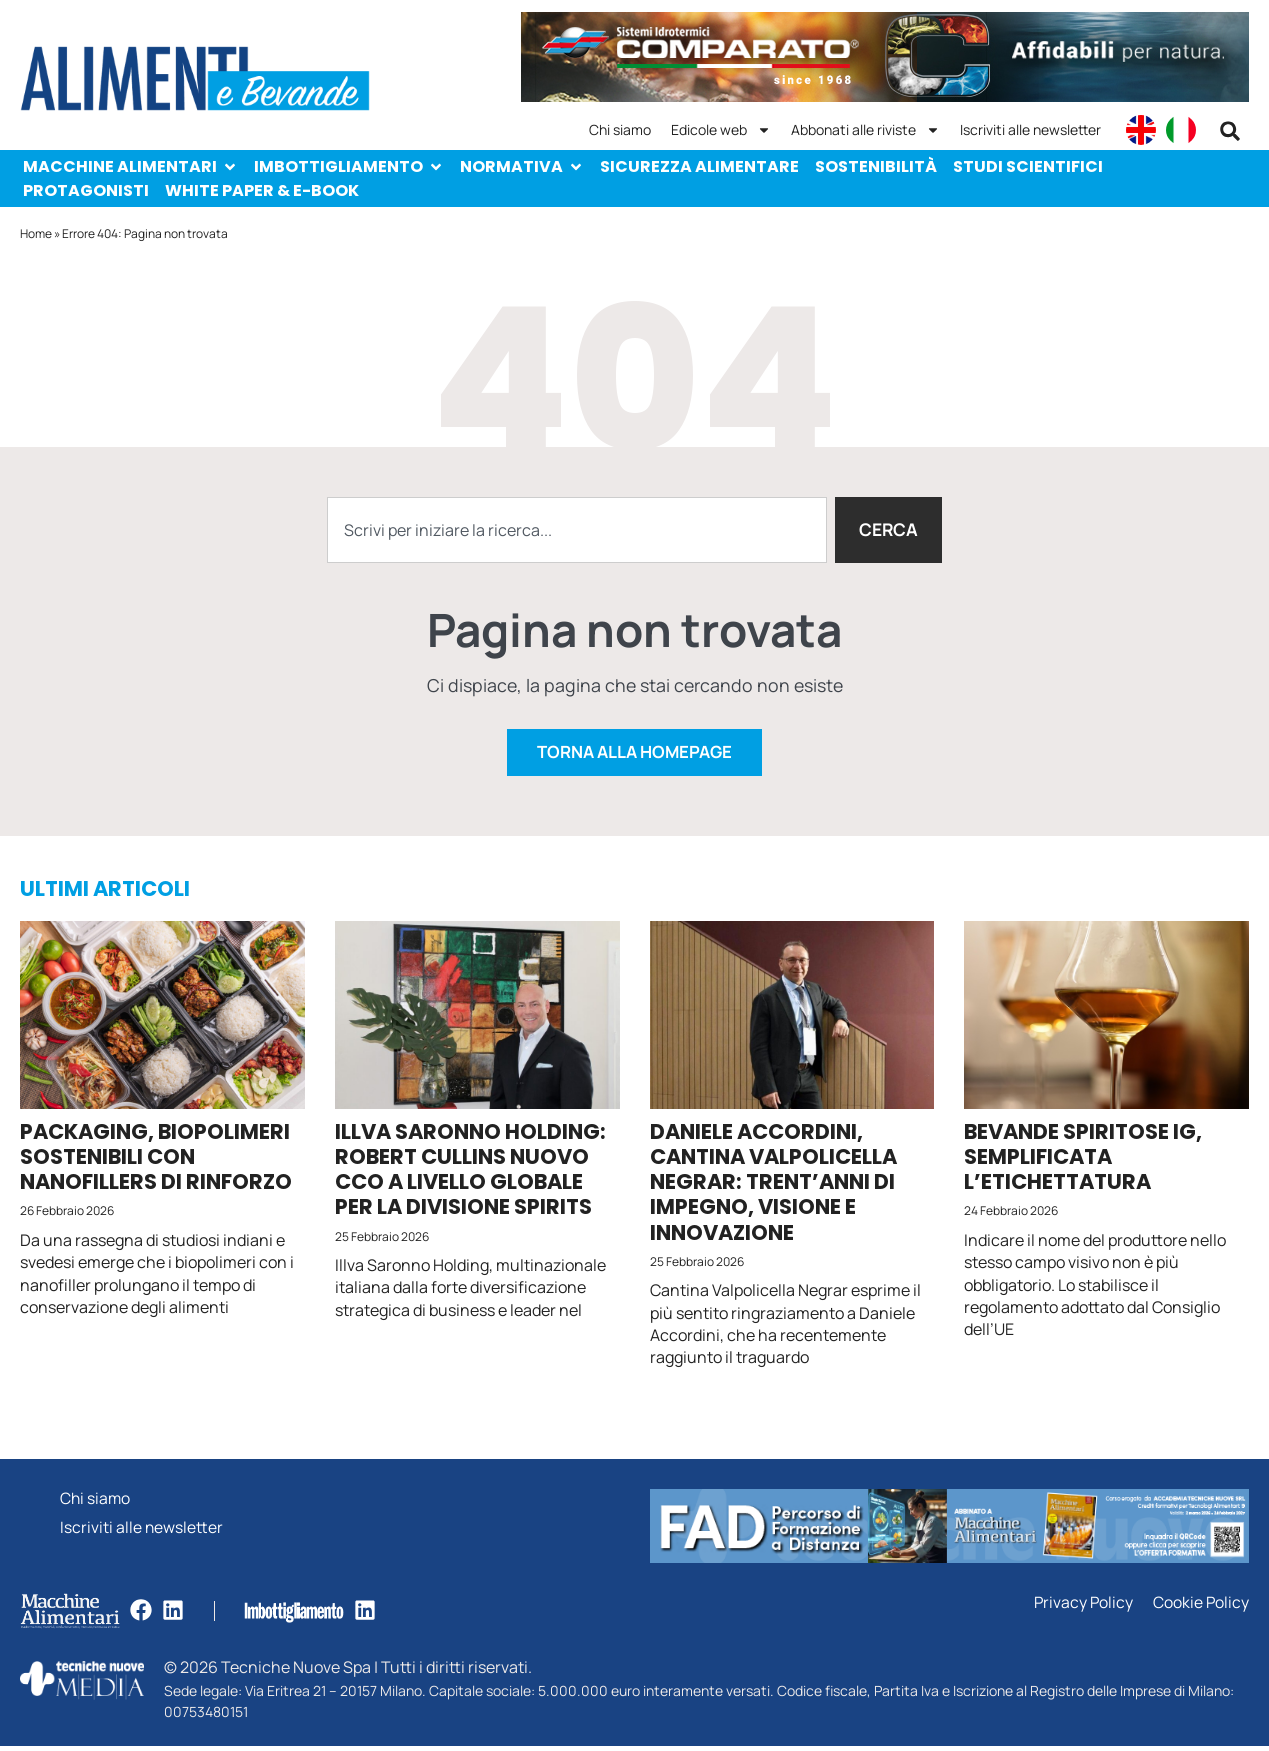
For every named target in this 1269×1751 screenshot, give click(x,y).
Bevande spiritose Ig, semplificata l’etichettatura (1083, 1161)
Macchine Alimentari (130, 166)
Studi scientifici (1028, 166)
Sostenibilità (876, 166)
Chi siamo (620, 129)
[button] (1230, 131)
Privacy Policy (1081, 1607)
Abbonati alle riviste (865, 130)
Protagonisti (86, 190)
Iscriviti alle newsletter (1030, 129)
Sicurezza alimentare (699, 166)
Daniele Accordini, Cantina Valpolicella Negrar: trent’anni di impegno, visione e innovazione (773, 1187)
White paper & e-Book (262, 190)
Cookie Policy (1200, 1607)
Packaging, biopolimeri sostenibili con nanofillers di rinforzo (156, 1161)
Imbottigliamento (349, 166)
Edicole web (721, 130)
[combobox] (576, 530)
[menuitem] (1141, 130)
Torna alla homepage (635, 757)
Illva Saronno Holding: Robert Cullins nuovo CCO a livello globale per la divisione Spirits (470, 1174)
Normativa (522, 166)
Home (36, 233)
